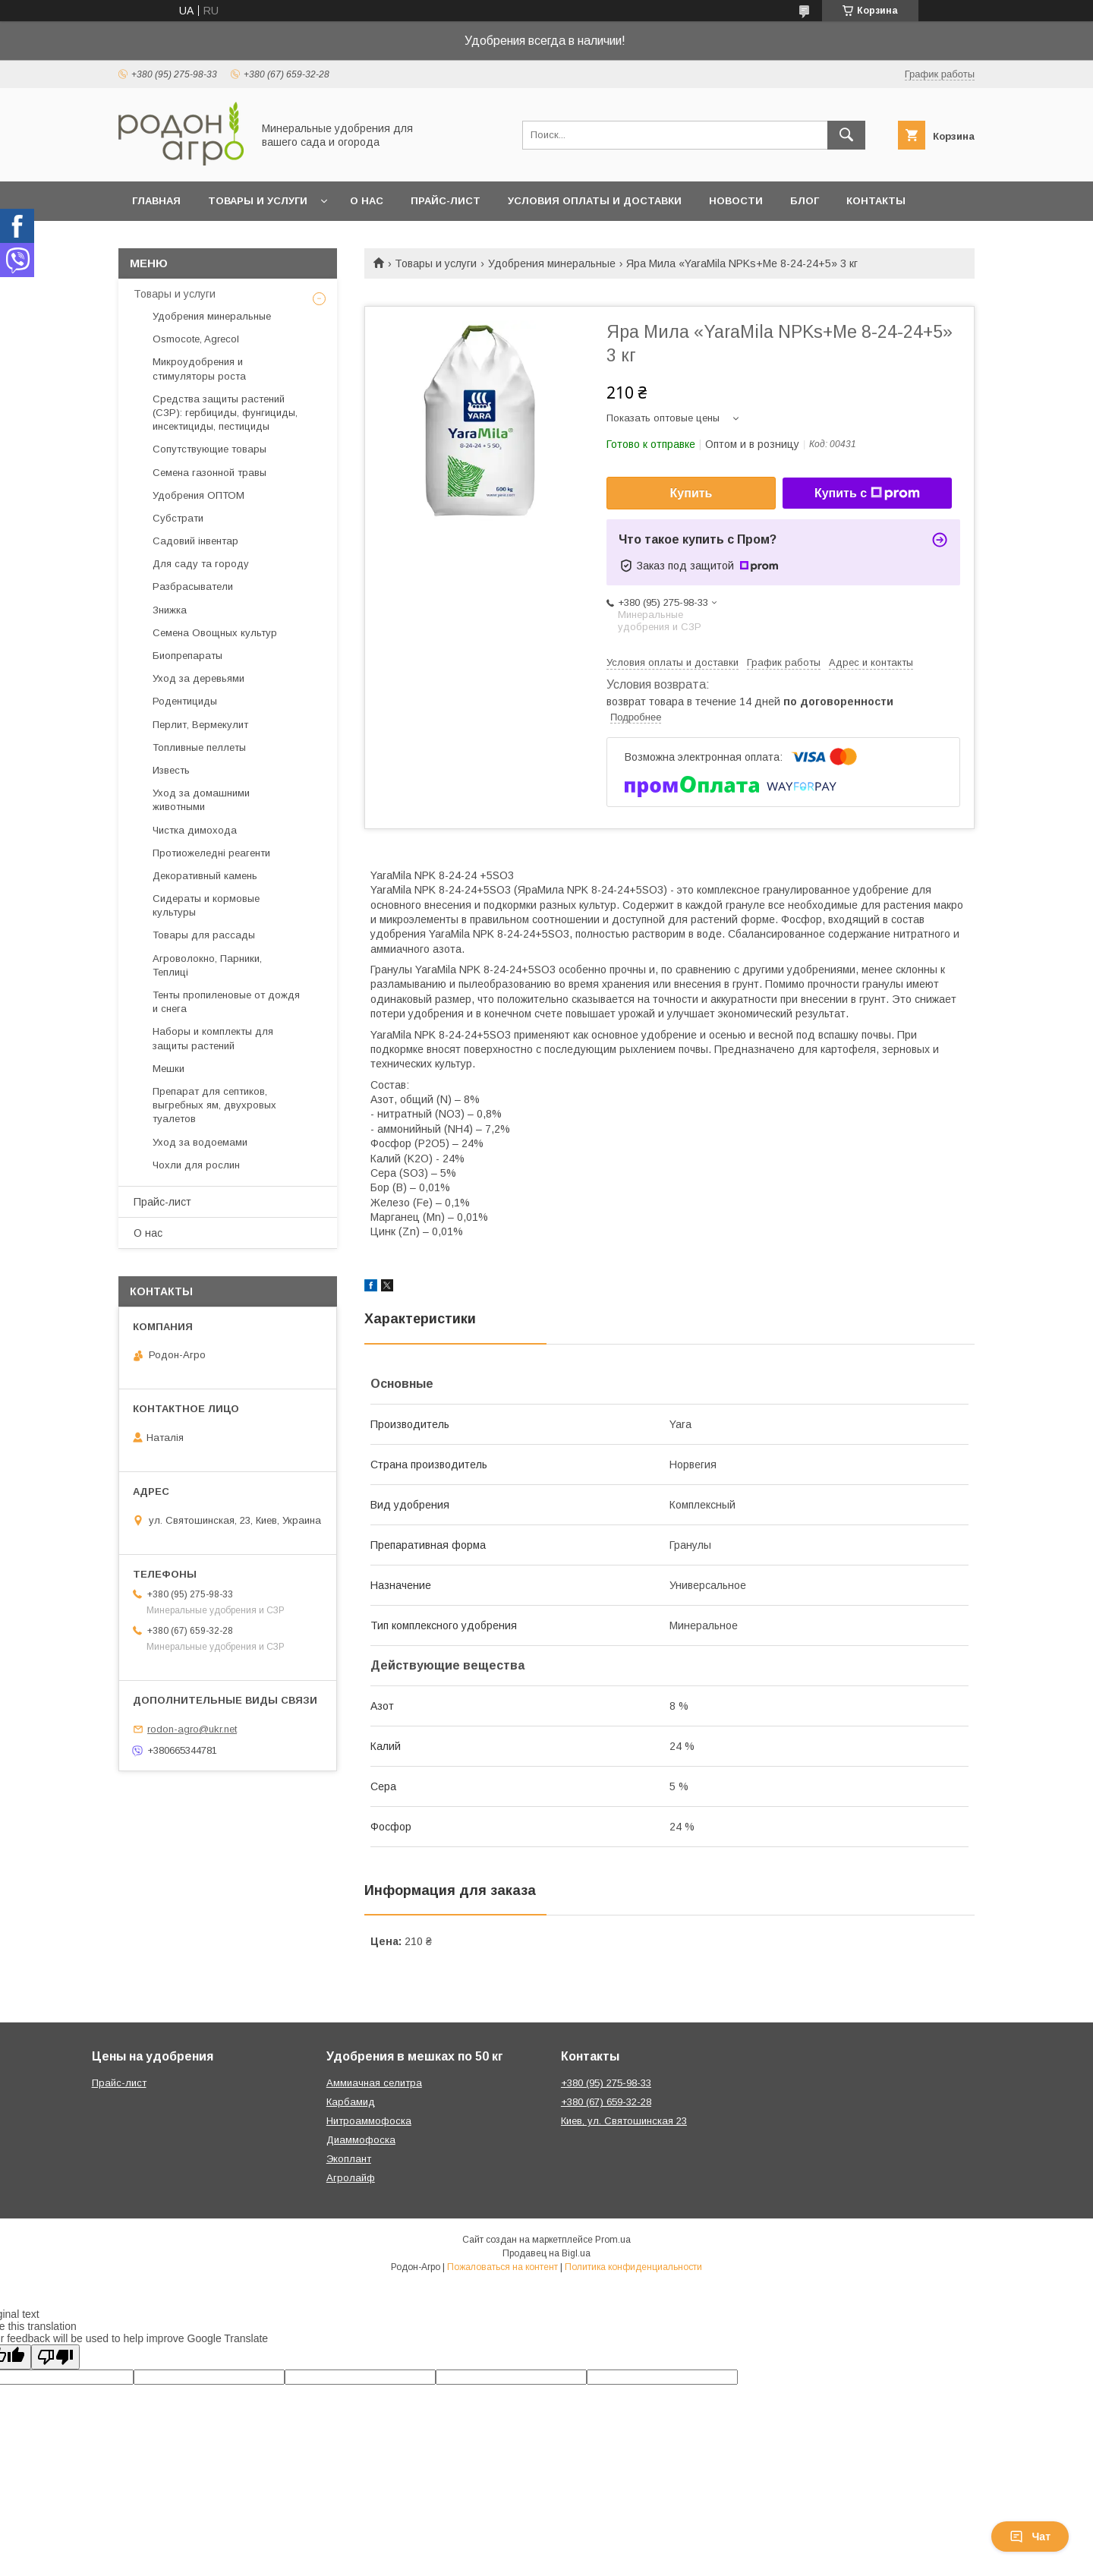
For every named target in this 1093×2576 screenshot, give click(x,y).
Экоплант (348, 2159)
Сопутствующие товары (209, 449)
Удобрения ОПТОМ (198, 495)
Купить (691, 493)
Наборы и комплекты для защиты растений (213, 1038)
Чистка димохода (195, 830)
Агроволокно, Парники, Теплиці (207, 965)
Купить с (867, 493)
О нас (366, 201)
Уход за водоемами (200, 1142)
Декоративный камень (205, 875)
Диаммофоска (360, 2140)
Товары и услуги (257, 201)
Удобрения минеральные (552, 263)
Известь (171, 770)
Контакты (876, 201)
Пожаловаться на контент (502, 2267)
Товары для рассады (204, 935)
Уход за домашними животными (201, 799)
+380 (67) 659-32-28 (606, 2102)
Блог (804, 201)
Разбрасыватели (193, 586)
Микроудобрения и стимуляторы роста (199, 368)
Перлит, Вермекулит (200, 724)
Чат (1030, 2536)
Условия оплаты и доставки (595, 201)
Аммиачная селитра (374, 2083)
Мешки (168, 1068)
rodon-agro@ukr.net (192, 1729)
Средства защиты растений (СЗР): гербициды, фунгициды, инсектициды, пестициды (225, 412)
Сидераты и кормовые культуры (206, 905)
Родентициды (185, 701)
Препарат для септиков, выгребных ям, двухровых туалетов (214, 1105)
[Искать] (846, 135)
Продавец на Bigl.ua (546, 2253)
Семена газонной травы (209, 472)
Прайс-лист (445, 201)
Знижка (170, 610)
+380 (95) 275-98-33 (606, 2083)
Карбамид (350, 2102)
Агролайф (350, 2177)
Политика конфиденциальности (633, 2267)
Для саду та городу (201, 563)
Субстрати (178, 518)
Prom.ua (613, 2239)
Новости (736, 201)
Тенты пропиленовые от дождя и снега (226, 1001)
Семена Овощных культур (215, 632)
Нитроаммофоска (368, 2121)
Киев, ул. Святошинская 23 (624, 2121)
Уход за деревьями (198, 678)
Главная (156, 201)
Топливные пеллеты (199, 747)
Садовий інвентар (195, 541)
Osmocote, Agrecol (196, 339)
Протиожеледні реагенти (211, 853)
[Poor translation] (55, 2356)
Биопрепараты (187, 655)
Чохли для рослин (196, 1165)
